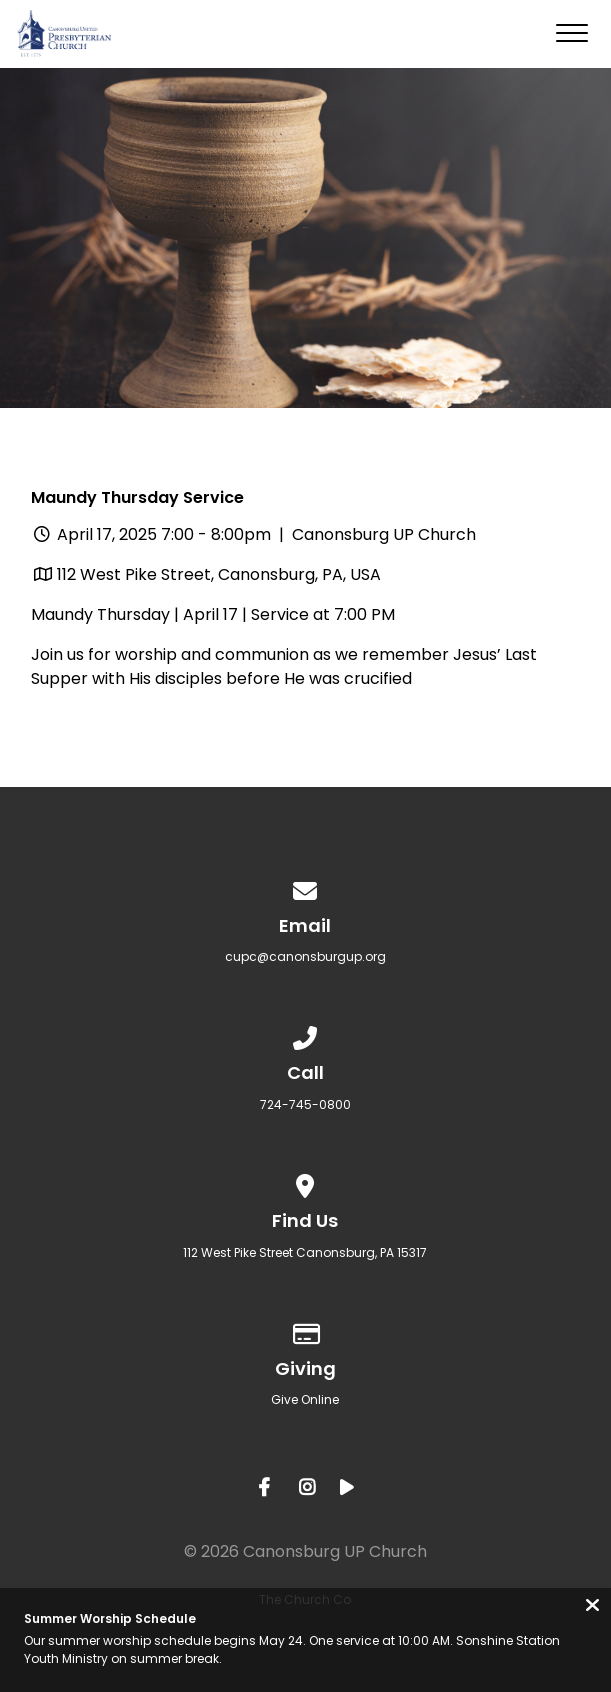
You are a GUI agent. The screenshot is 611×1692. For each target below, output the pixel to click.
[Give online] (306, 1330)
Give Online (305, 1399)
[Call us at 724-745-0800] (306, 1034)
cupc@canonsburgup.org (305, 956)
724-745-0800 (305, 1104)
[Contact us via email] (306, 887)
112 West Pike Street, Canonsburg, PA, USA (219, 574)
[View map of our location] (306, 1182)
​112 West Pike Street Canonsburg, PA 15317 (305, 1252)
